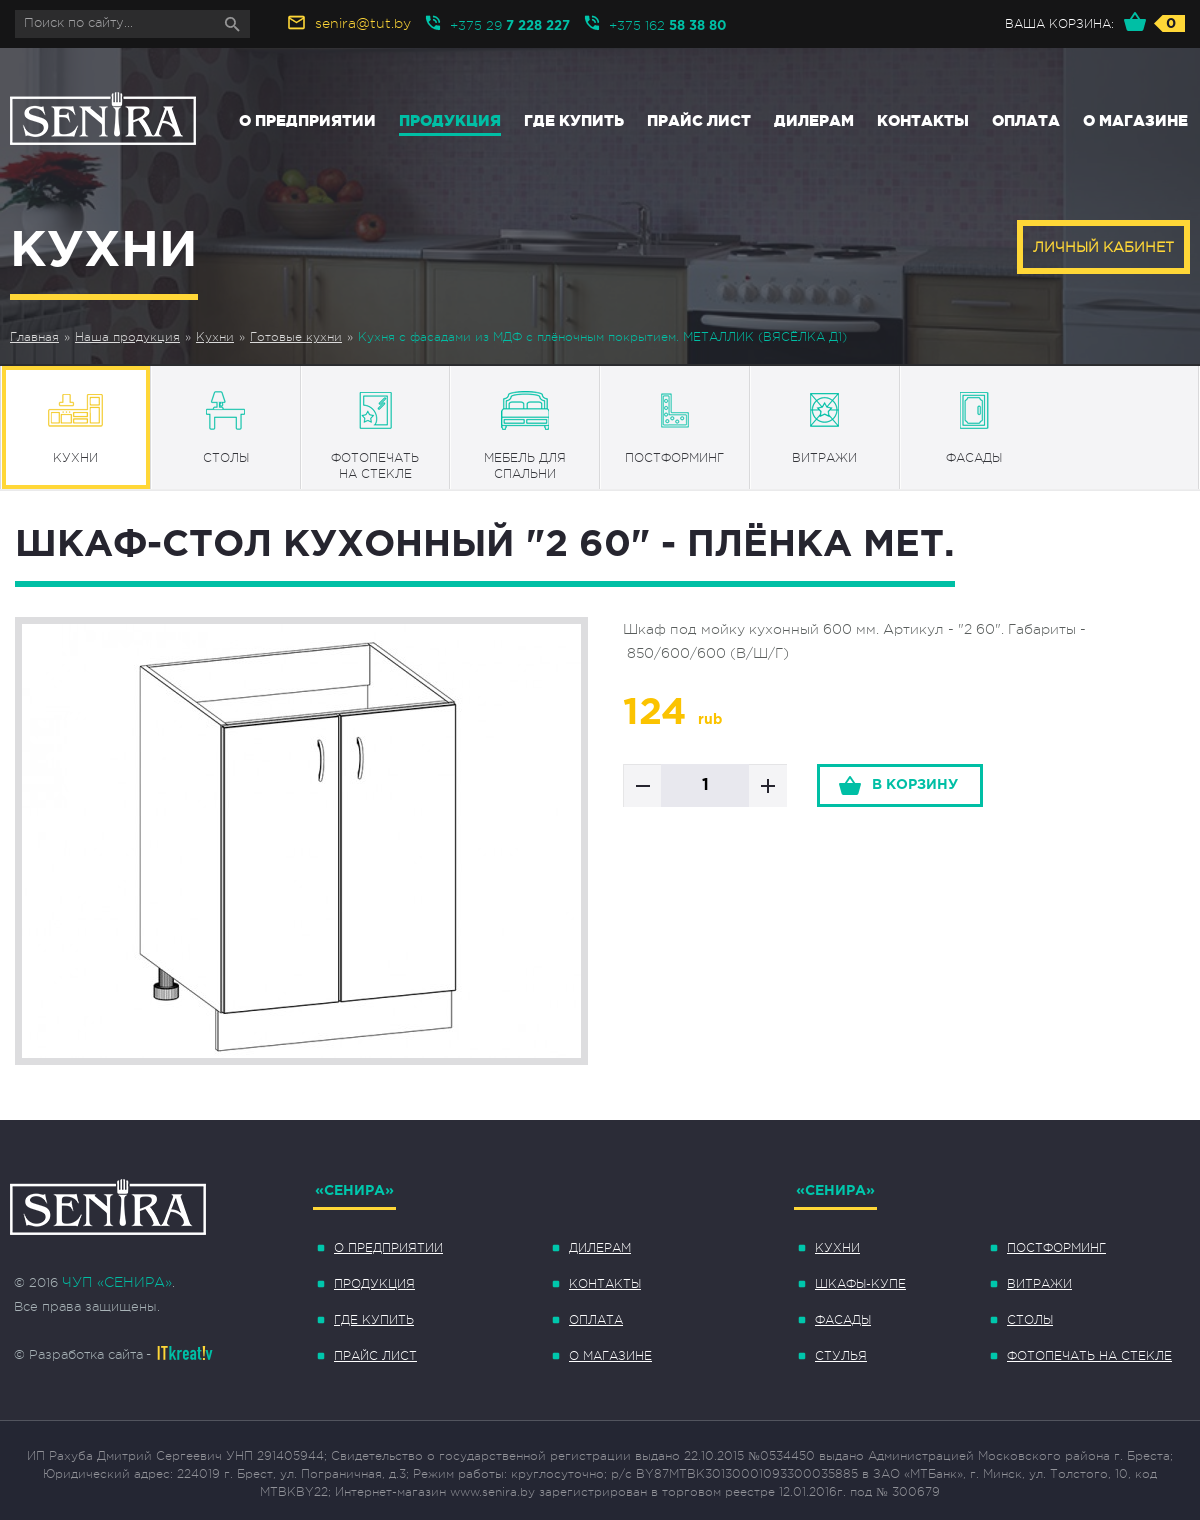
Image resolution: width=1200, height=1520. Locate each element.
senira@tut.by (363, 23)
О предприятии (307, 120)
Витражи (1039, 1284)
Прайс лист (699, 120)
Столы (1030, 1320)
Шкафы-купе (860, 1284)
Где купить (574, 120)
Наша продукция (127, 337)
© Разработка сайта (78, 1354)
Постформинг (1056, 1248)
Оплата (1026, 120)
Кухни (215, 337)
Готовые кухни (296, 337)
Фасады (843, 1320)
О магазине (1135, 120)
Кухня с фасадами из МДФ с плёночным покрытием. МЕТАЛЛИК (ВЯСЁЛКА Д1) (602, 337)
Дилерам (814, 120)
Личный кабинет (1103, 247)
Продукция (450, 120)
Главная (34, 337)
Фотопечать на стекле (1089, 1356)
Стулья (841, 1356)
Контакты (923, 120)
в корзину (915, 785)
